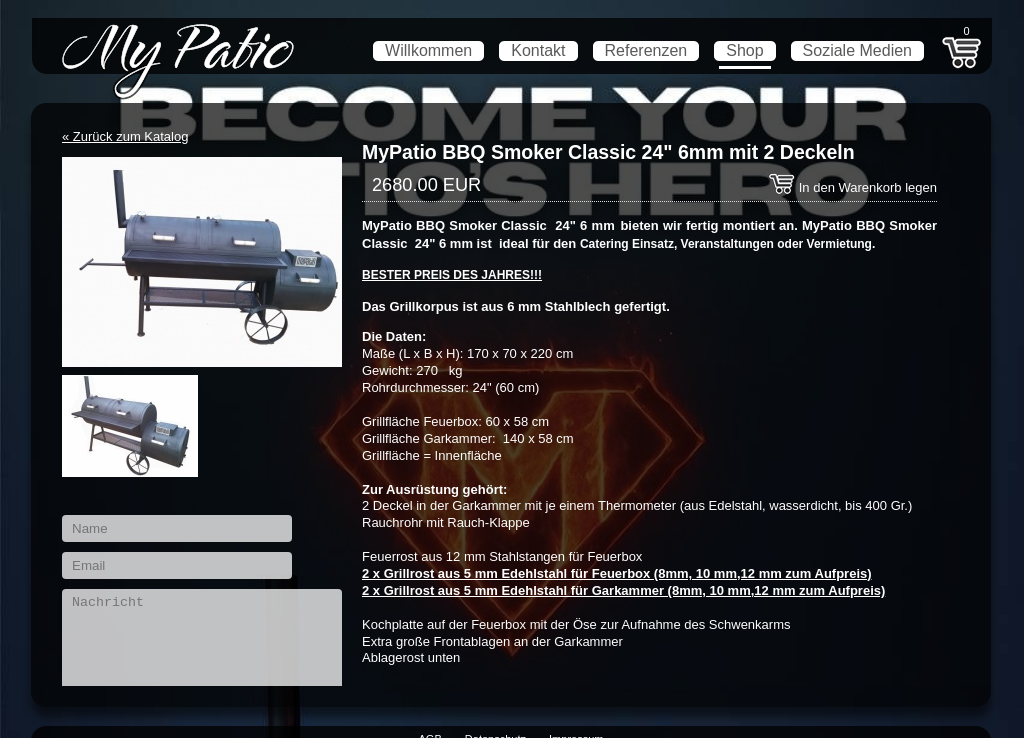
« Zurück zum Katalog (125, 136)
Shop (744, 50)
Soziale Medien (857, 50)
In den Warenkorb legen (852, 187)
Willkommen (428, 50)
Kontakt (538, 50)
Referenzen (646, 50)
